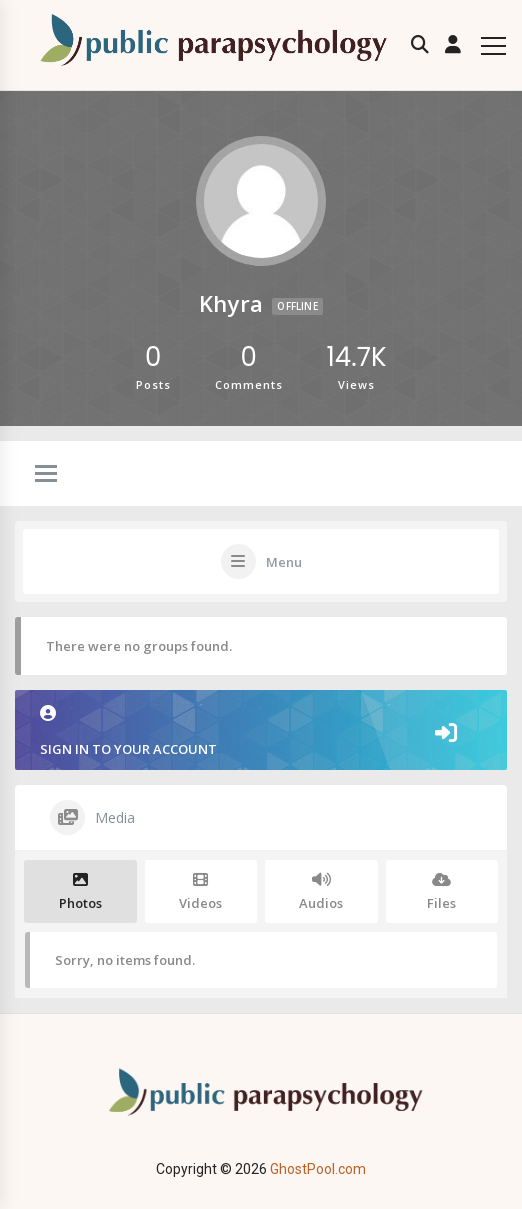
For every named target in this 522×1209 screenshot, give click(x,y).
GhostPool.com (318, 1169)
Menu (284, 562)
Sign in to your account (261, 731)
